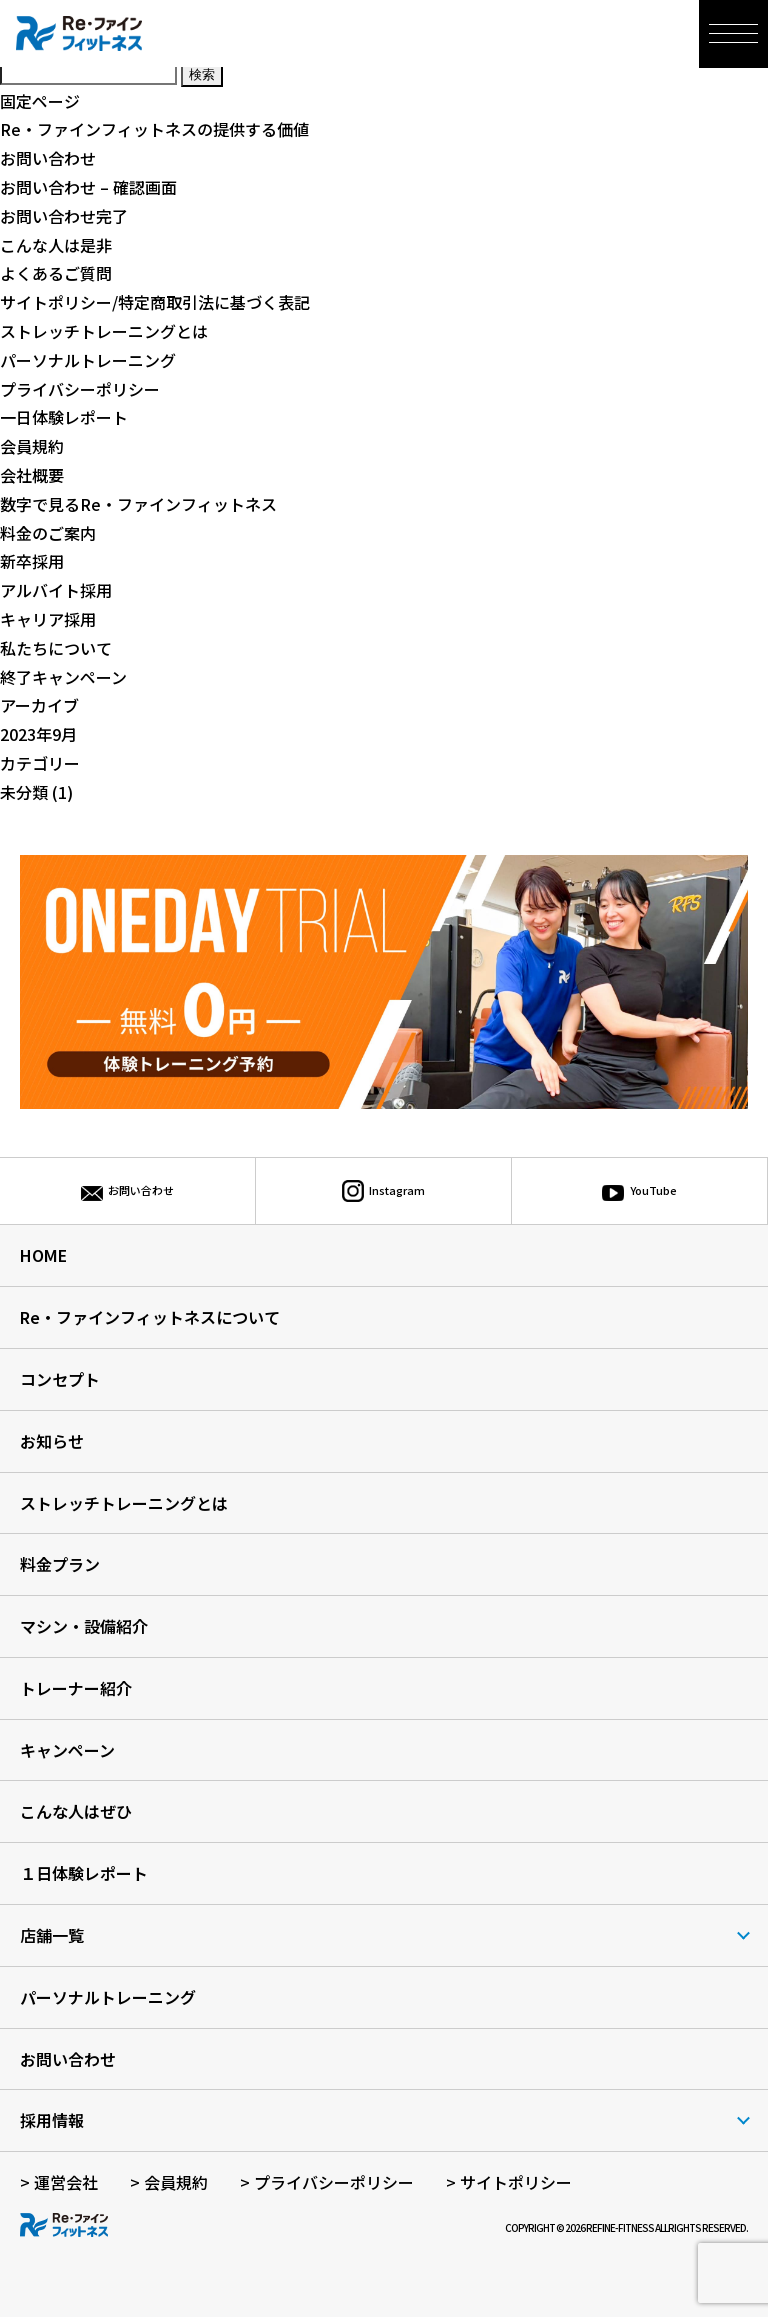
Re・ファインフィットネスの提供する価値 (154, 129)
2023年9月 (38, 734)
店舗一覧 (52, 1935)
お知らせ (52, 1441)
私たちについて (56, 648)
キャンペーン (67, 1750)
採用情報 (52, 2120)
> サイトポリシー (509, 2182)
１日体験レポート (84, 1873)
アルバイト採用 (56, 590)
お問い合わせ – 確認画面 (88, 187)
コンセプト (60, 1379)
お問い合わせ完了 (64, 216)
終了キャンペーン (63, 677)
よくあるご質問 (56, 273)
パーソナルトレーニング (88, 360)
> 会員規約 (169, 2182)
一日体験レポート (64, 417)
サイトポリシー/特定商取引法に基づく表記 (155, 302)
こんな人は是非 (56, 245)
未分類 (24, 792)
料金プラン (60, 1564)
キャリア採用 (48, 619)
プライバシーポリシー (80, 389)
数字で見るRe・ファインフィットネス (138, 504)
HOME (43, 1255)
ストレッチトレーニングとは (104, 331)
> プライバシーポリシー (327, 2182)
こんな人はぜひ (76, 1811)
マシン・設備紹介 (84, 1626)
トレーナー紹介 (76, 1688)
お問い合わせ (48, 158)
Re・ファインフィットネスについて (150, 1317)
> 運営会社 (59, 2182)
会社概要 (32, 475)
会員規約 (32, 446)
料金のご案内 (48, 533)
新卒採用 (32, 561)
